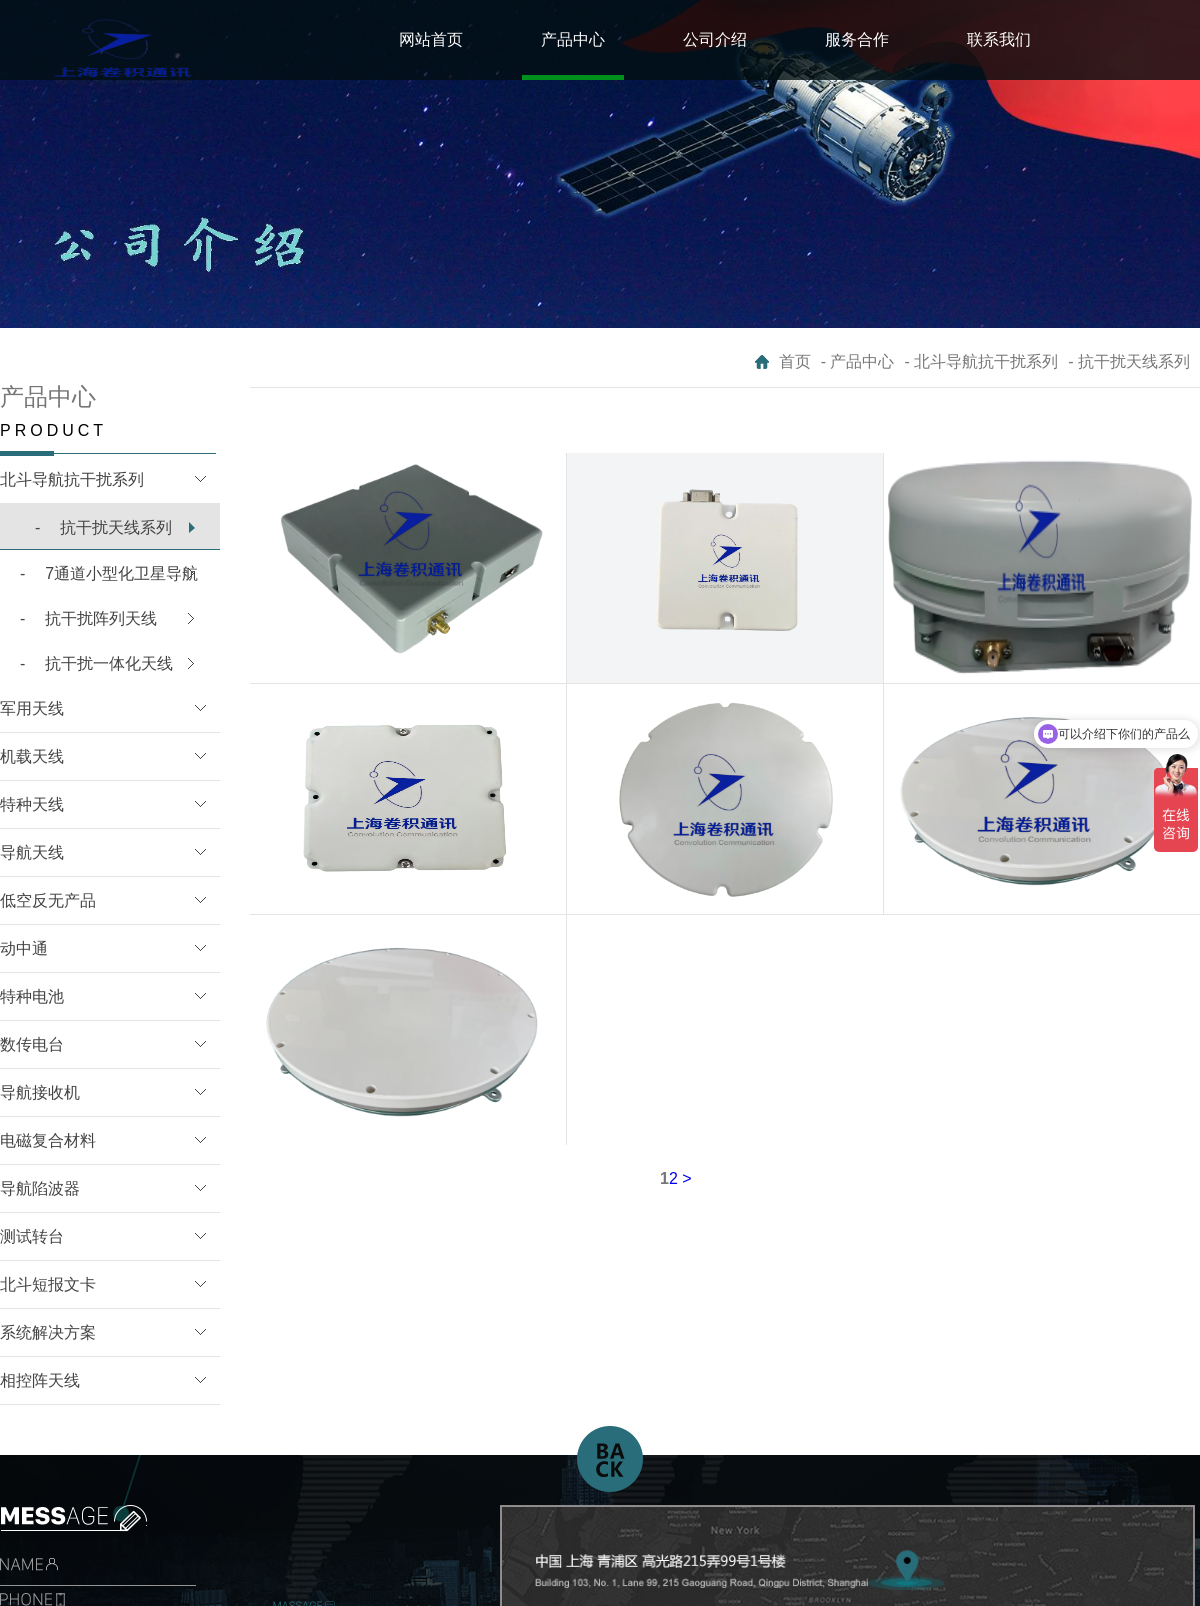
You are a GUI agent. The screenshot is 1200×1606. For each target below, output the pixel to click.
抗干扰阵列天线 (88, 618)
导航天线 (32, 852)
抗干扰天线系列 (103, 527)
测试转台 (32, 1236)
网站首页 (431, 39)
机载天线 (32, 756)
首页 (795, 361)
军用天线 (32, 708)
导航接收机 (40, 1092)
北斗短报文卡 (48, 1284)
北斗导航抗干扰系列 (72, 479)
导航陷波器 (40, 1188)
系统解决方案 (48, 1332)
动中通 (24, 948)
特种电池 (32, 996)
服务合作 (857, 39)
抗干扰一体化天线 (96, 663)
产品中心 (573, 39)
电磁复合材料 (48, 1140)
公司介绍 (715, 39)
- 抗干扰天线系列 (1129, 361)
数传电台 (32, 1044)
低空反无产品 (48, 900)
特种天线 (32, 804)
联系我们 (999, 39)
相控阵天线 (40, 1380)
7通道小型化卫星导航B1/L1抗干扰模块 (99, 581)
